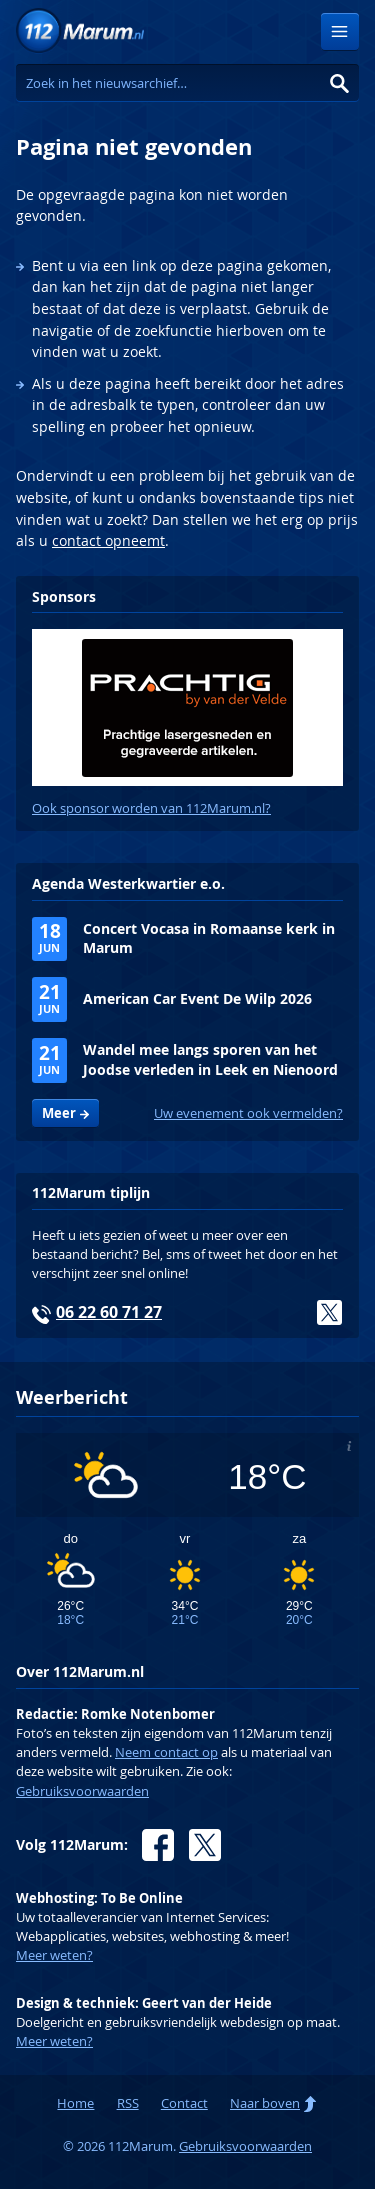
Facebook (158, 1845)
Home (75, 2103)
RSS (128, 2103)
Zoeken (340, 83)
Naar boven (265, 2103)
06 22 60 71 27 (109, 1312)
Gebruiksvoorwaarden (82, 1791)
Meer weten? (54, 1955)
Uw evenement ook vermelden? (248, 1113)
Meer (59, 1113)
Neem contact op (166, 1752)
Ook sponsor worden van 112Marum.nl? (151, 808)
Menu (340, 32)
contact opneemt (108, 540)
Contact (184, 2103)
